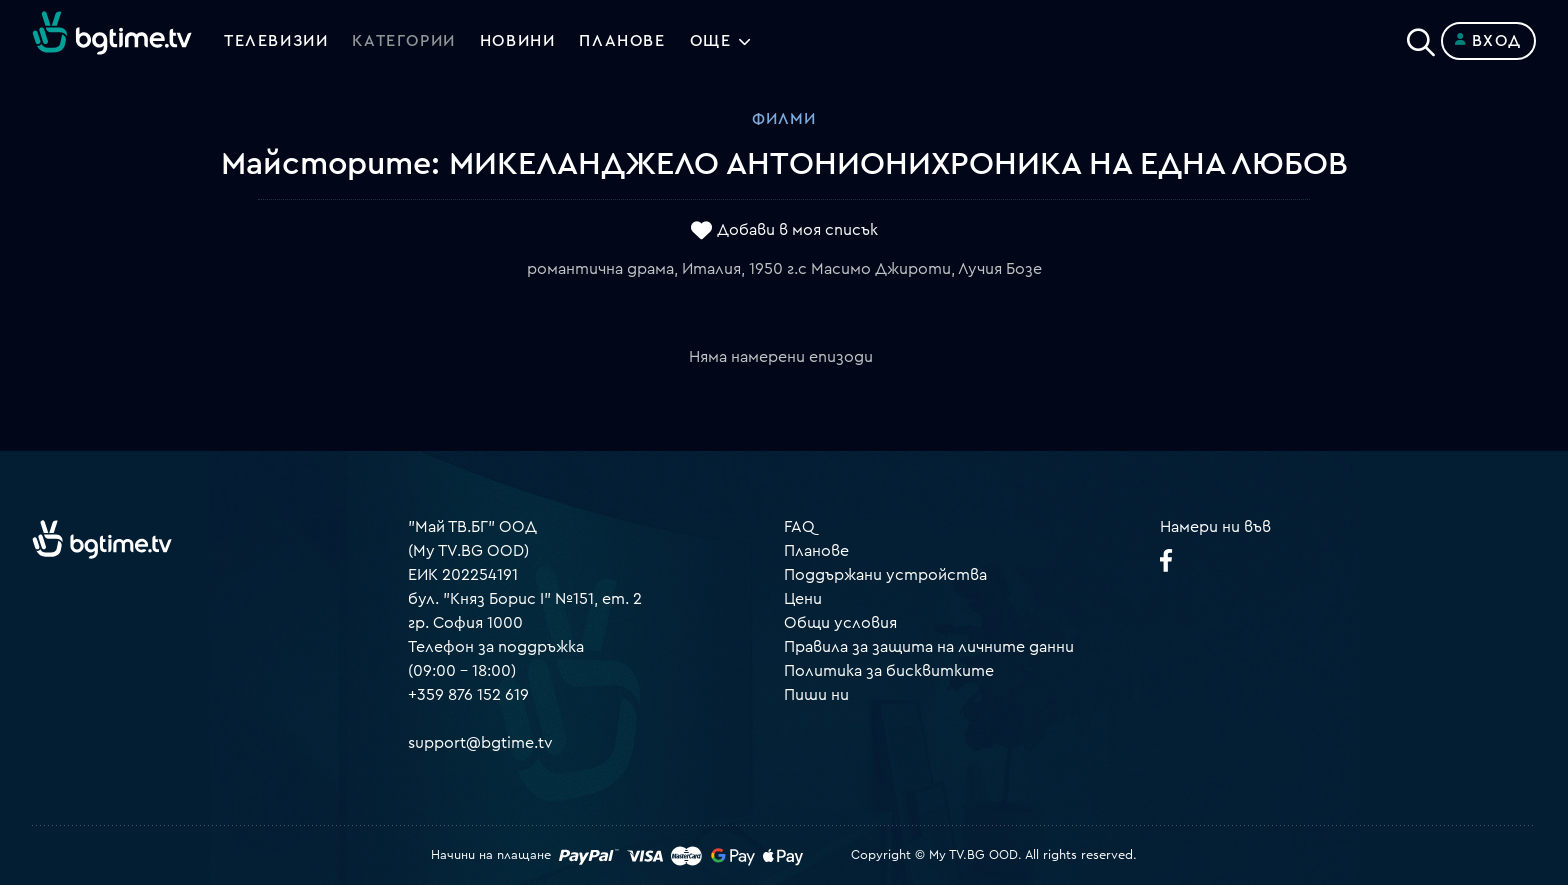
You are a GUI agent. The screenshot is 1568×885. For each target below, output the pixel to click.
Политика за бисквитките (889, 671)
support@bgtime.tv (480, 743)
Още (711, 41)
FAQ (799, 527)
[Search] (1421, 37)
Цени (803, 599)
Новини (518, 41)
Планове (816, 551)
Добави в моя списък (797, 231)
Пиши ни (816, 695)
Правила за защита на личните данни (929, 647)
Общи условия (840, 623)
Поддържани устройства (885, 575)
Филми (784, 119)
